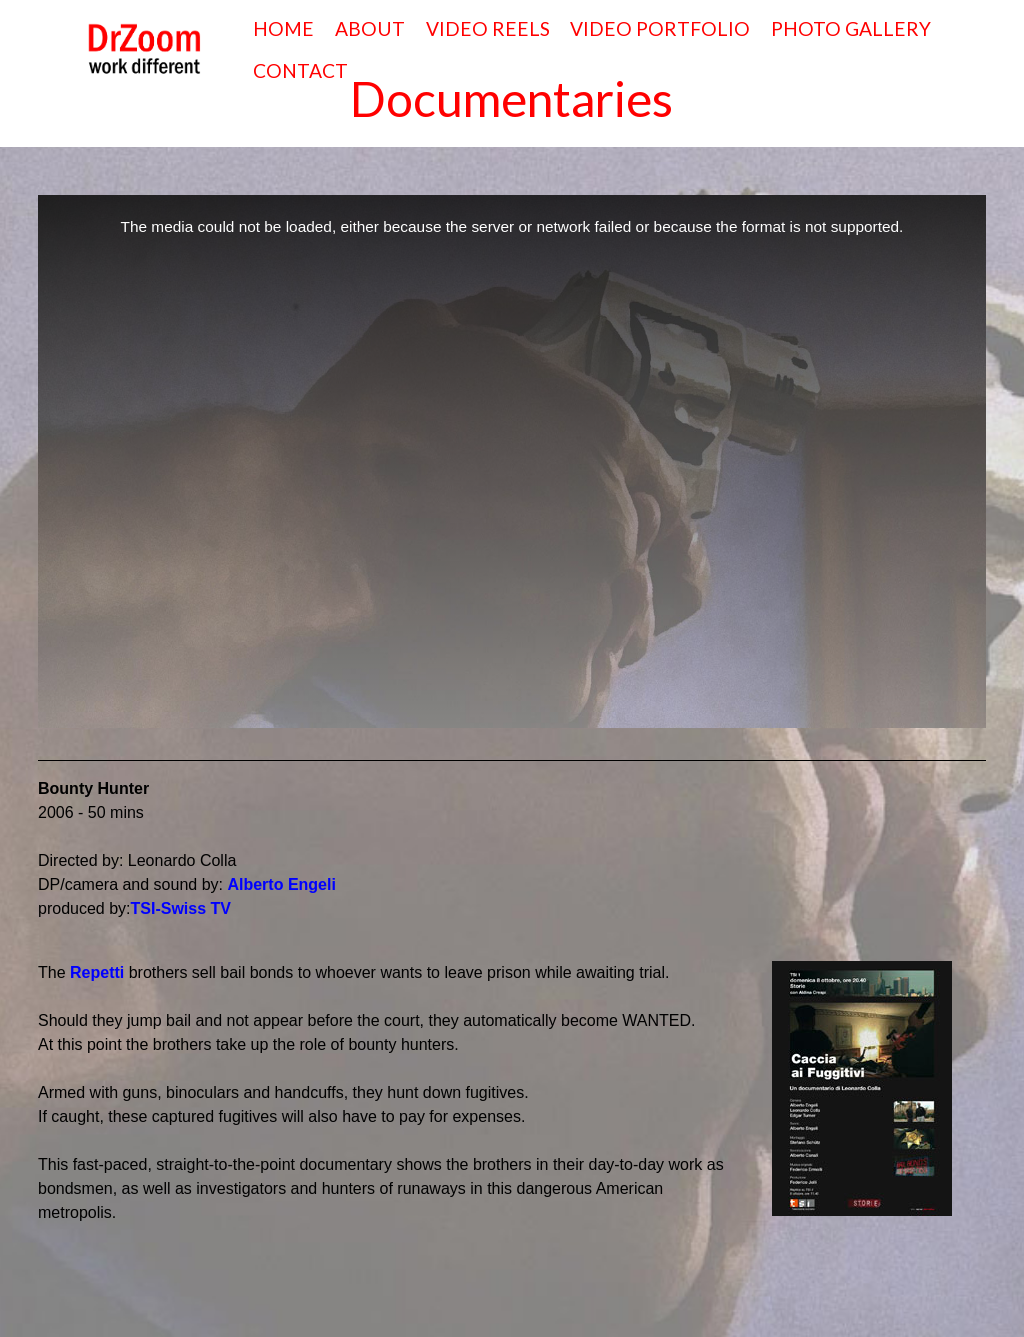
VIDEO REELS (488, 28)
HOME (283, 28)
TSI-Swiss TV (181, 908)
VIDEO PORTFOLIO (660, 28)
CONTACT (300, 70)
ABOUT (370, 28)
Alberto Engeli (281, 884)
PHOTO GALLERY (851, 28)
